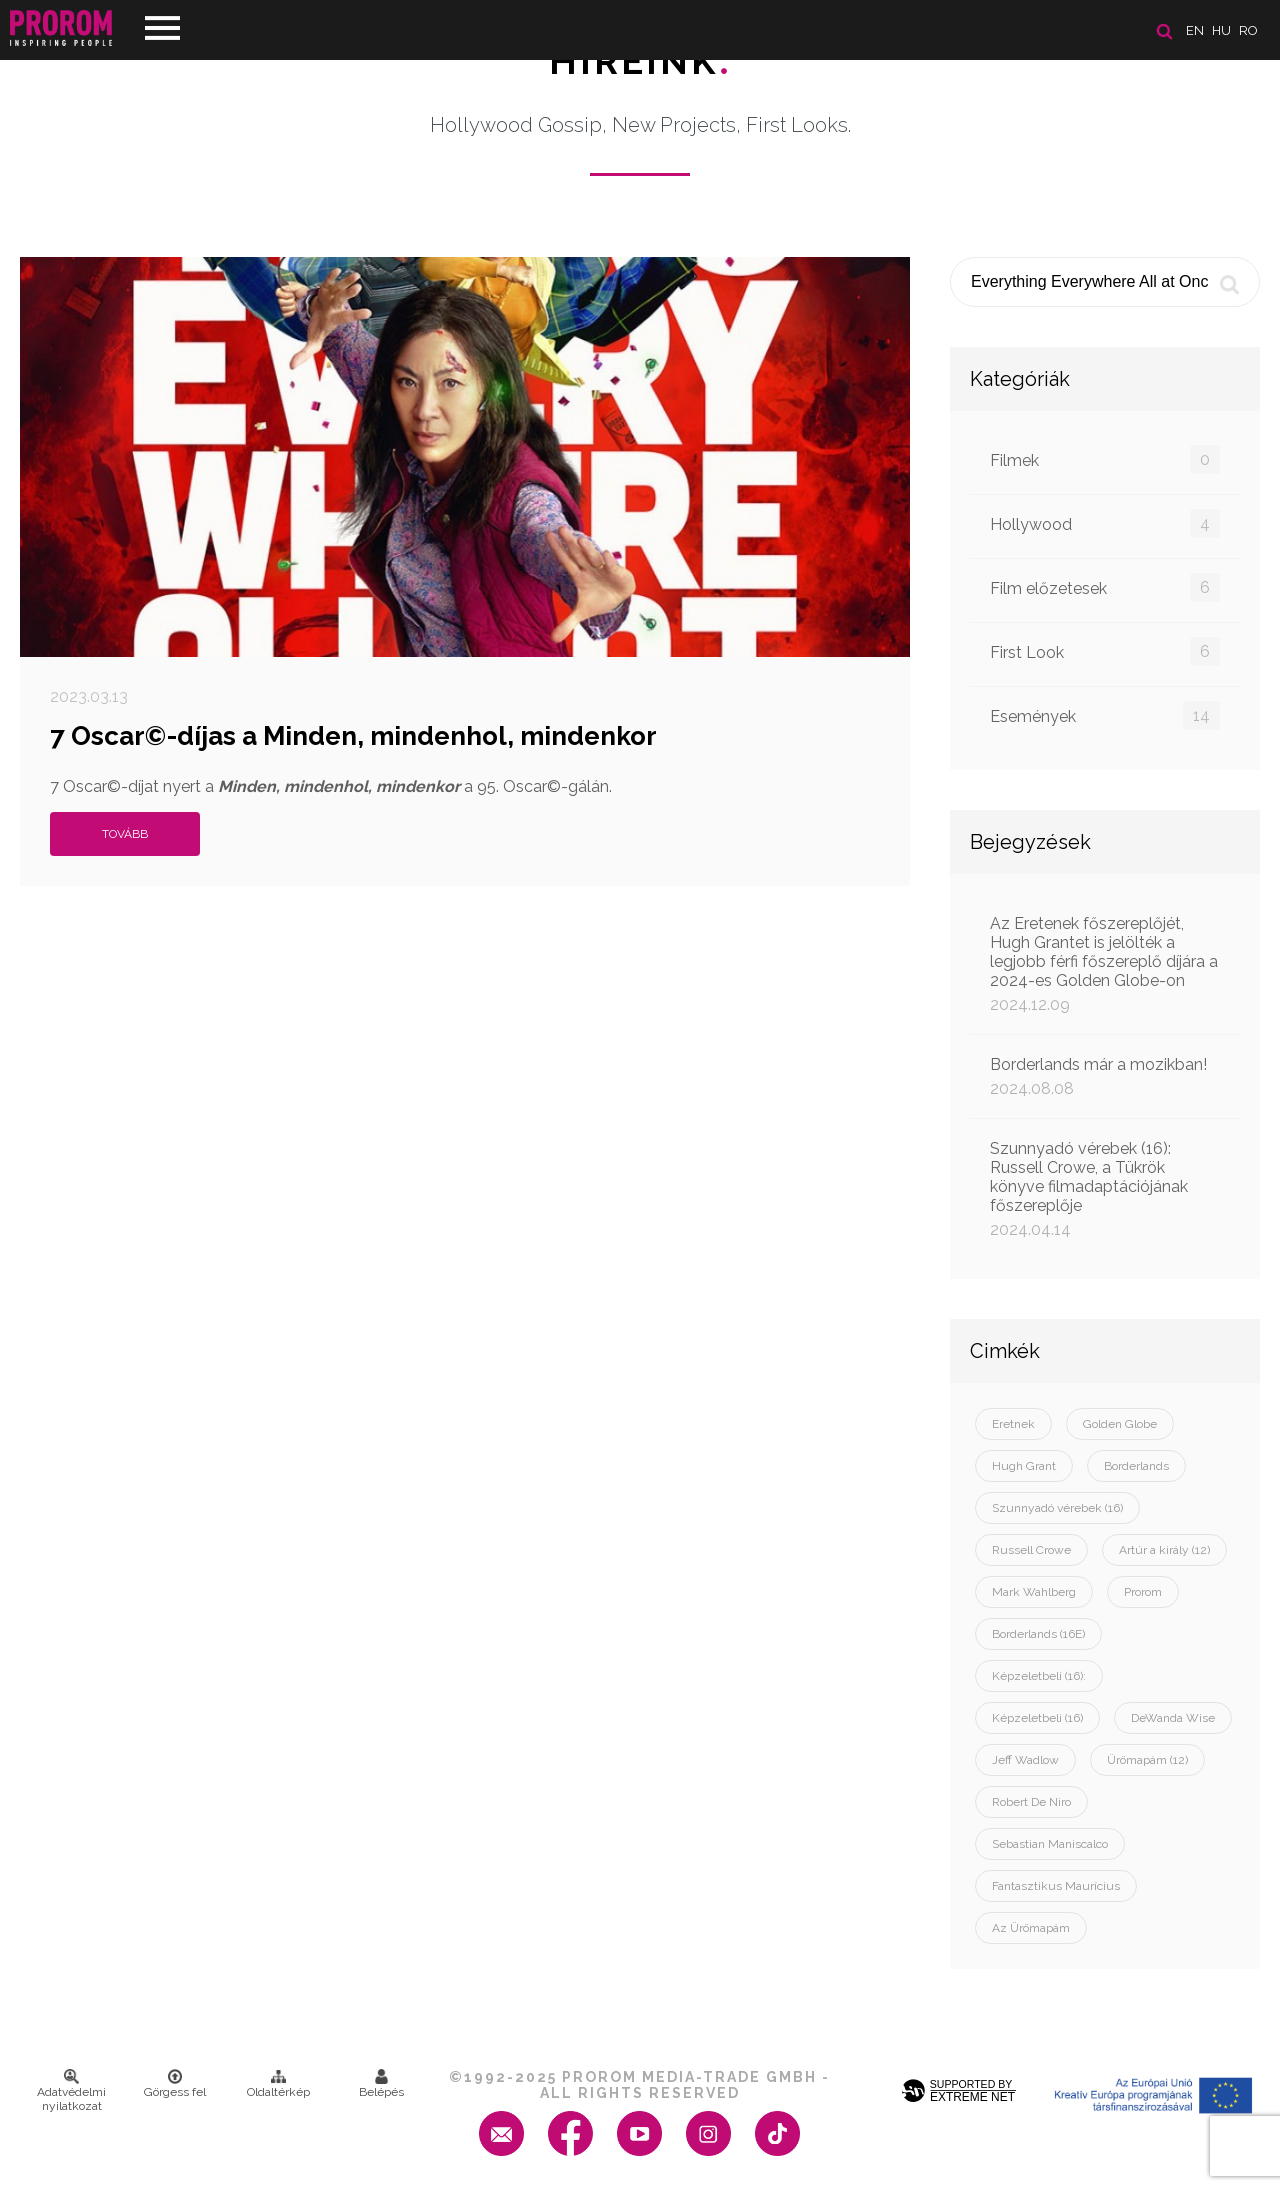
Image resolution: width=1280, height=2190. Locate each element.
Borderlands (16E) (1038, 1634)
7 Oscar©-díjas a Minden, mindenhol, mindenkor (353, 736)
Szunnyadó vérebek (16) (1057, 1508)
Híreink (640, 61)
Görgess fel (175, 2084)
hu (1221, 30)
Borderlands (1136, 1466)
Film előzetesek (1105, 587)
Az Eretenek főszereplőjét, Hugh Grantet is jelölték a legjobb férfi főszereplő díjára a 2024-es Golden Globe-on (1105, 964)
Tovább (125, 834)
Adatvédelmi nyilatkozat (71, 2091)
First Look (1105, 651)
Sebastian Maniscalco (1050, 1844)
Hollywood (1105, 523)
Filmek (1105, 459)
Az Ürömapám (1031, 1928)
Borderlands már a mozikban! (1105, 1076)
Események (1105, 715)
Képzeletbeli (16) (1037, 1718)
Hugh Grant (1024, 1466)
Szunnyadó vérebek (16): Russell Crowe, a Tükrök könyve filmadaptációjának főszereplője (1105, 1189)
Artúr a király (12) (1164, 1550)
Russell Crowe (1031, 1550)
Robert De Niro (1031, 1802)
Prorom (1143, 1592)
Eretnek (1013, 1424)
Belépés (381, 2084)
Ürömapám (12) (1147, 1760)
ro (1248, 30)
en (1195, 30)
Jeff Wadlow (1025, 1760)
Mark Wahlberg (1034, 1592)
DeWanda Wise (1173, 1718)
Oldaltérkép (278, 2084)
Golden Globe (1120, 1424)
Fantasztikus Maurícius (1056, 1886)
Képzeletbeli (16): (1039, 1676)
